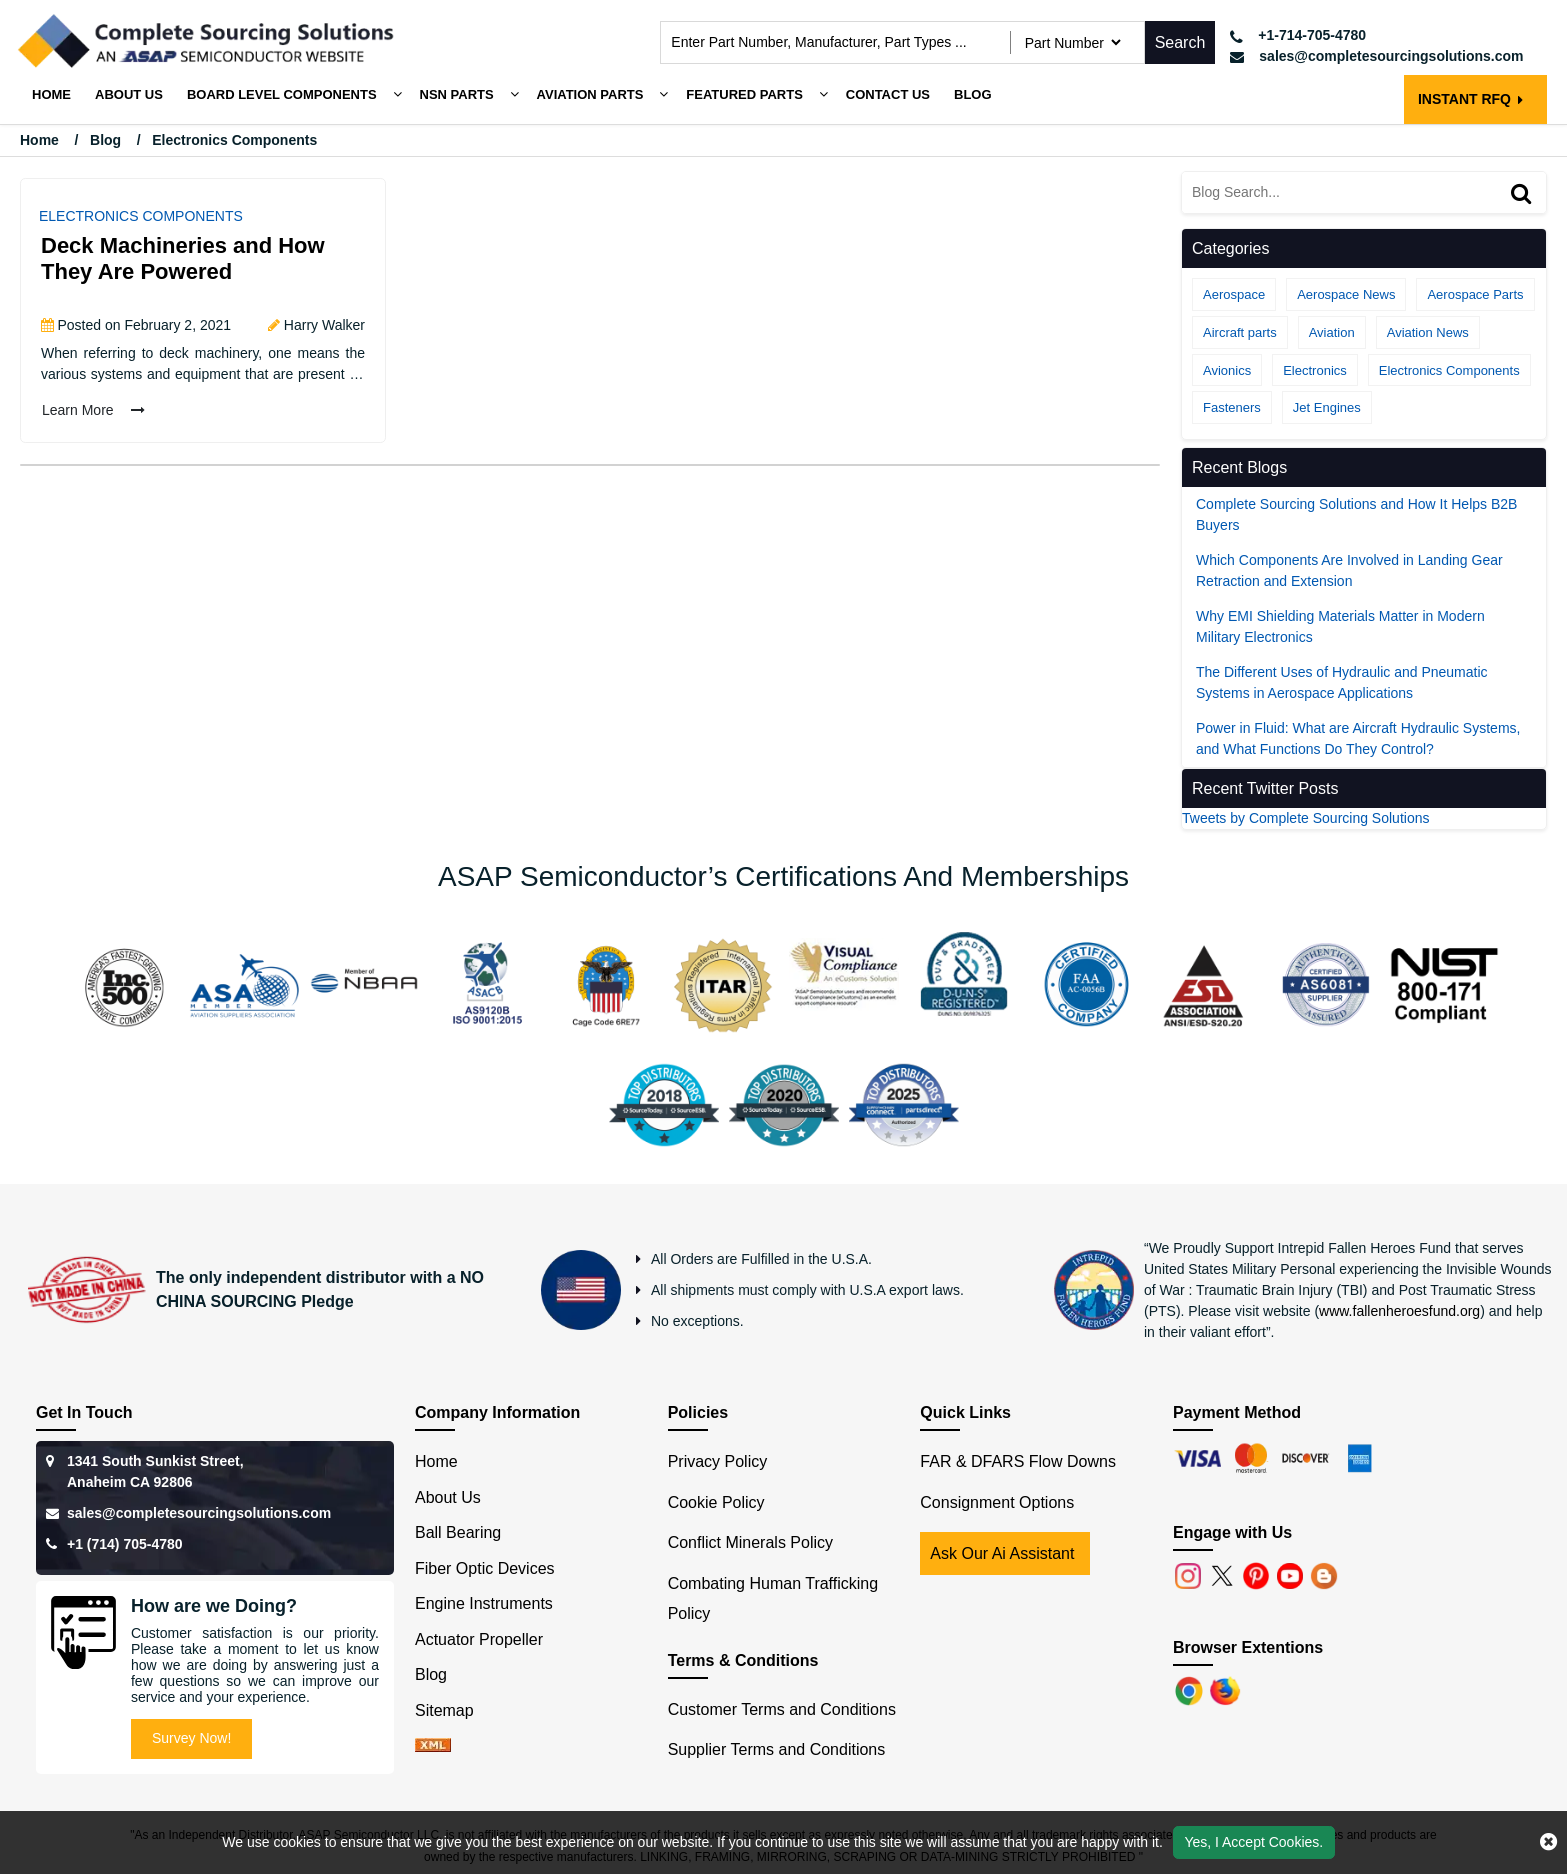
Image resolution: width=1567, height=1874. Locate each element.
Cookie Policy (716, 1502)
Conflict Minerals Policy (750, 1542)
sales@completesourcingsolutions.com (199, 1513)
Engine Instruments (484, 1603)
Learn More (93, 410)
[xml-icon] (433, 1746)
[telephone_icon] (1376, 35)
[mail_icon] (1376, 56)
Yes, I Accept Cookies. (1253, 1842)
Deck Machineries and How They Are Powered (183, 258)
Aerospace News (1346, 294)
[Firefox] (1227, 1689)
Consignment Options (997, 1502)
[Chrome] (1191, 1689)
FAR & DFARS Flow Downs (1018, 1461)
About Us (448, 1497)
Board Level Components (282, 94)
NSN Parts (457, 94)
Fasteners (1232, 407)
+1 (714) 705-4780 (125, 1544)
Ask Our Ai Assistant (1002, 1553)
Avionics (1227, 370)
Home (51, 94)
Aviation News (1428, 332)
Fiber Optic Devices (485, 1568)
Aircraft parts (1240, 332)
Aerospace (1234, 294)
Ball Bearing (458, 1532)
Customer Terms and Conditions (782, 1709)
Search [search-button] (1180, 42)
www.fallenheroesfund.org (1399, 1311)
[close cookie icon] (1548, 1842)
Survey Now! (191, 1738)
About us (129, 94)
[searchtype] (1072, 42)
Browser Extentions (1248, 1647)
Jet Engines (1327, 407)
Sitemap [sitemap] (453, 1710)
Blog (973, 94)
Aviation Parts (590, 94)
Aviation (1332, 332)
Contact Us (888, 94)
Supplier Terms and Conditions (777, 1749)
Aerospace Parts (1475, 294)
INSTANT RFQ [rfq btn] (1470, 99)
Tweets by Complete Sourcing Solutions (1305, 818)
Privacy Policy (718, 1461)
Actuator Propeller (479, 1639)
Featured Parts (744, 94)
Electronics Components (141, 216)
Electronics (1315, 370)
